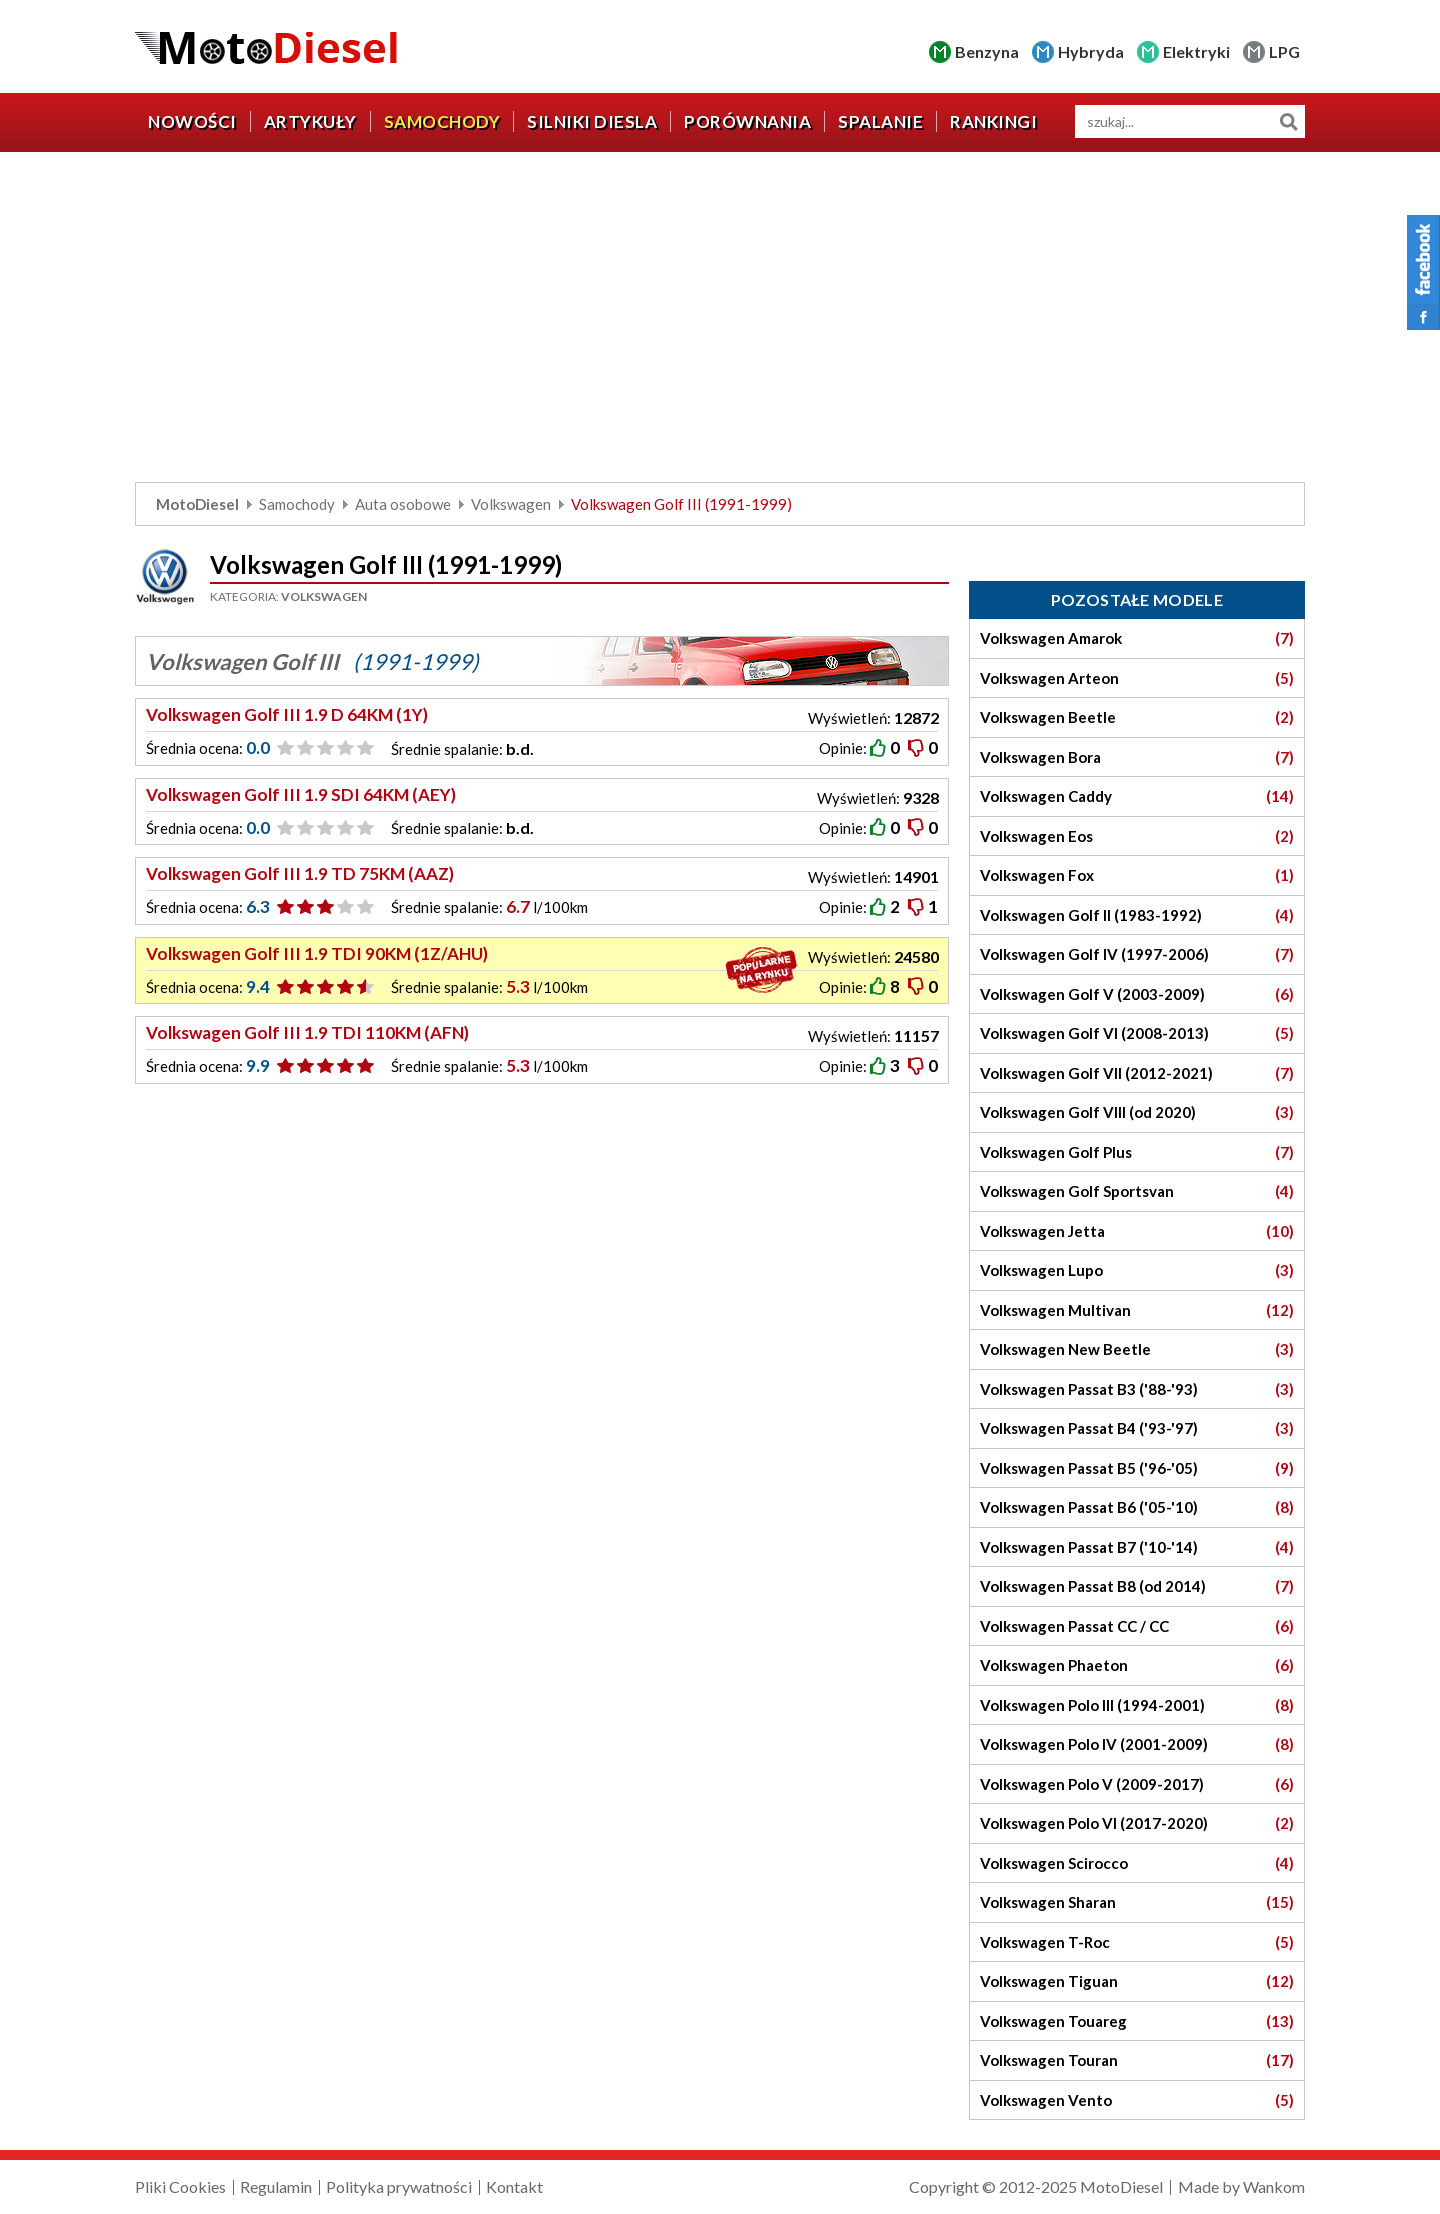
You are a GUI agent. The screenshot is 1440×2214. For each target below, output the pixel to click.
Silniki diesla (592, 121)
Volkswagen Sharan (1137, 1902)
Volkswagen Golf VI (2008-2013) (1137, 1033)
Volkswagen (511, 504)
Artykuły (310, 121)
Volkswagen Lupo (1137, 1270)
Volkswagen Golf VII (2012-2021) (1137, 1073)
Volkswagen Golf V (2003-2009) (1137, 994)
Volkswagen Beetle (1137, 717)
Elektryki (1196, 51)
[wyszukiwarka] (1190, 121)
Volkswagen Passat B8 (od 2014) (1137, 1586)
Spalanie (880, 121)
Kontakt (514, 2186)
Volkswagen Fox (1137, 875)
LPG (1284, 51)
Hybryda (1091, 51)
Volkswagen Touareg (1137, 2021)
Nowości (192, 121)
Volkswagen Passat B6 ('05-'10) (1137, 1507)
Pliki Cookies (180, 2186)
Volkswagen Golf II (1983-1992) (1137, 915)
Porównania (747, 121)
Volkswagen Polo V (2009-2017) (1137, 1784)
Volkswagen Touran (1137, 2060)
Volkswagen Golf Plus (1137, 1152)
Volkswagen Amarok (1137, 638)
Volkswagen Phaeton (1137, 1665)
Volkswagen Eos (1137, 836)
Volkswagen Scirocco (1137, 1863)
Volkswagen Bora (1137, 757)
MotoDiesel (197, 504)
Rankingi (993, 121)
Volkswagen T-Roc (1137, 1942)
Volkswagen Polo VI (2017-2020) (1137, 1823)
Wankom (1274, 2186)
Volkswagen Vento (1137, 2100)
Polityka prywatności (399, 2186)
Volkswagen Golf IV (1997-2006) (1137, 954)
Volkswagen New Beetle (1137, 1349)
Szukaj (1288, 121)
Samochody (442, 121)
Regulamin (276, 2186)
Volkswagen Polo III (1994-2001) (1137, 1705)
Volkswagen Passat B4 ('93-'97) (1137, 1428)
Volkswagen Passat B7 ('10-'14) (1137, 1547)
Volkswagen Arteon (1137, 678)
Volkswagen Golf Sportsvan (1137, 1191)
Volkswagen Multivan (1137, 1310)
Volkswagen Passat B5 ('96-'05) (1137, 1468)
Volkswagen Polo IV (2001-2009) (1137, 1744)
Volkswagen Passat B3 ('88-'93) (1137, 1389)
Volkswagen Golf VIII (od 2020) (1137, 1112)
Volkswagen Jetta (1137, 1231)
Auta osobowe (403, 504)
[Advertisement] (720, 322)
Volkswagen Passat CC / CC (1137, 1626)
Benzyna (987, 51)
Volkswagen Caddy (1137, 796)
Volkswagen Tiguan (1137, 1981)
